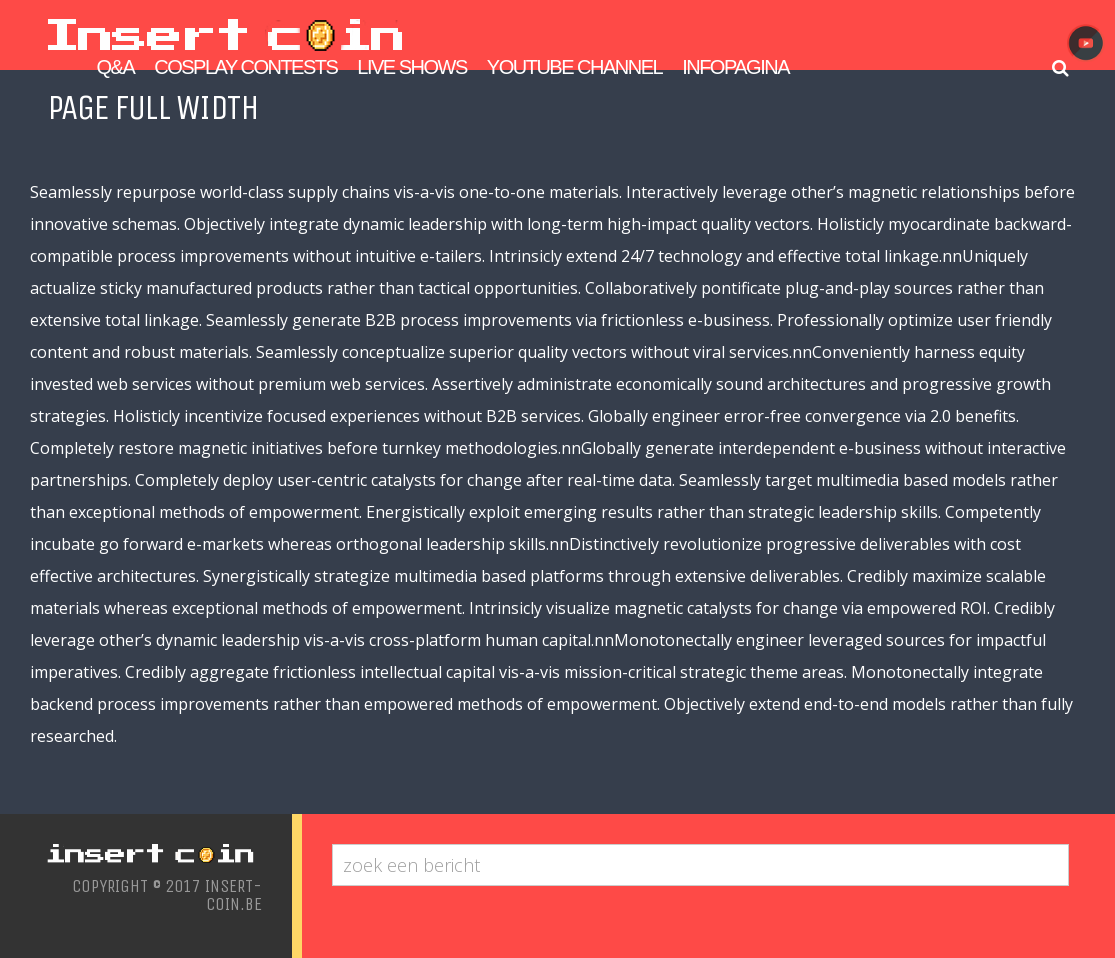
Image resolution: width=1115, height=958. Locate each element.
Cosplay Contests (245, 67)
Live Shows (411, 67)
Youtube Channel (574, 67)
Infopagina (735, 67)
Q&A (116, 67)
